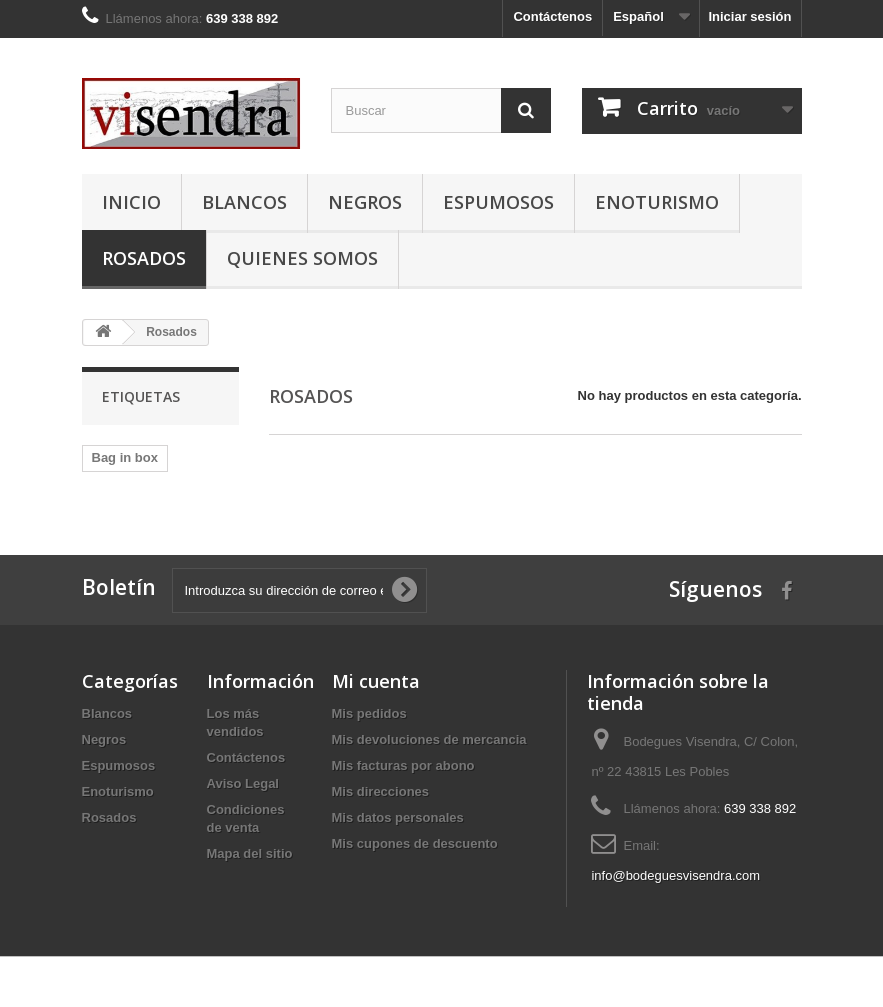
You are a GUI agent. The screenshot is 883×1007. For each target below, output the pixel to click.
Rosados (144, 258)
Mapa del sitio (250, 853)
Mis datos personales (398, 817)
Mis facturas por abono (403, 765)
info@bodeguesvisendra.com (675, 875)
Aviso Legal (243, 783)
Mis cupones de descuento (415, 843)
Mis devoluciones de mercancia (429, 739)
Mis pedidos (369, 713)
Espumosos (498, 202)
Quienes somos (302, 258)
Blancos (244, 202)
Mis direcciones (381, 791)
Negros (365, 202)
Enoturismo (657, 202)
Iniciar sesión (749, 16)
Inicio (131, 202)
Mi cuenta (376, 681)
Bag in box (125, 457)
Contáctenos (552, 16)
